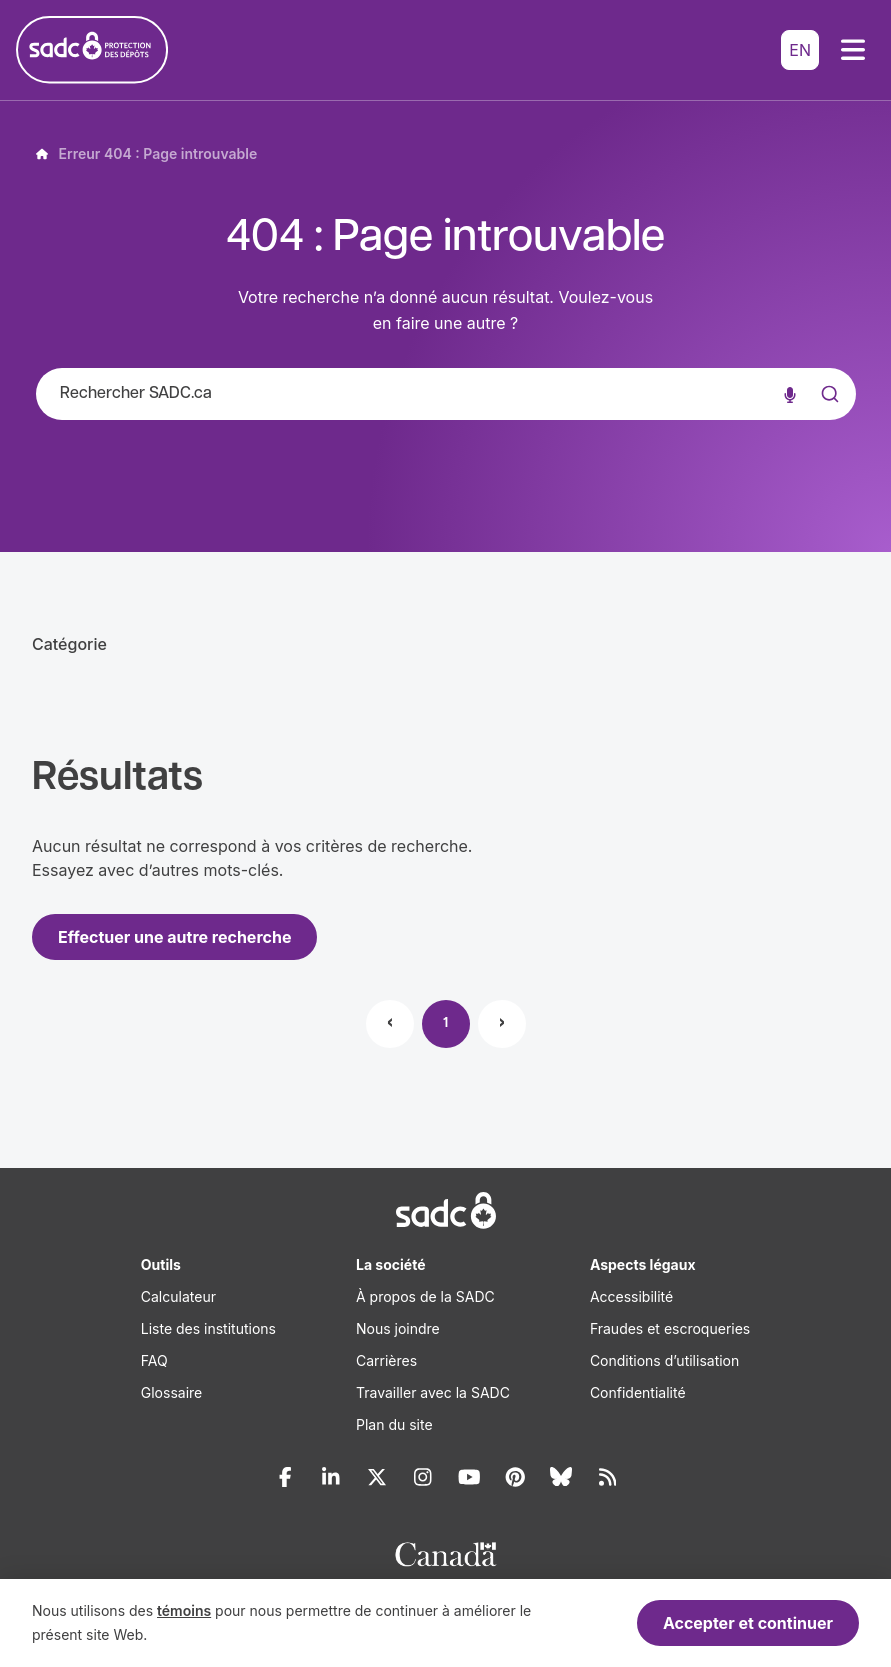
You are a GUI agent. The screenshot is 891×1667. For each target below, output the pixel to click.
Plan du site (394, 1424)
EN (800, 50)
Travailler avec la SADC (433, 1392)
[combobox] (446, 394)
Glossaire (171, 1392)
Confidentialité (638, 1392)
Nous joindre (398, 1328)
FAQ (154, 1360)
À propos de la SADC (425, 1296)
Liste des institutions (208, 1328)
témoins (184, 1610)
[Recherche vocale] (790, 394)
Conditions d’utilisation (664, 1360)
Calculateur (178, 1296)
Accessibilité (631, 1296)
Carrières (386, 1360)
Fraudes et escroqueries (670, 1328)
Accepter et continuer (748, 1623)
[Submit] (828, 414)
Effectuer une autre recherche (174, 937)
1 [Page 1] (445, 1023)
